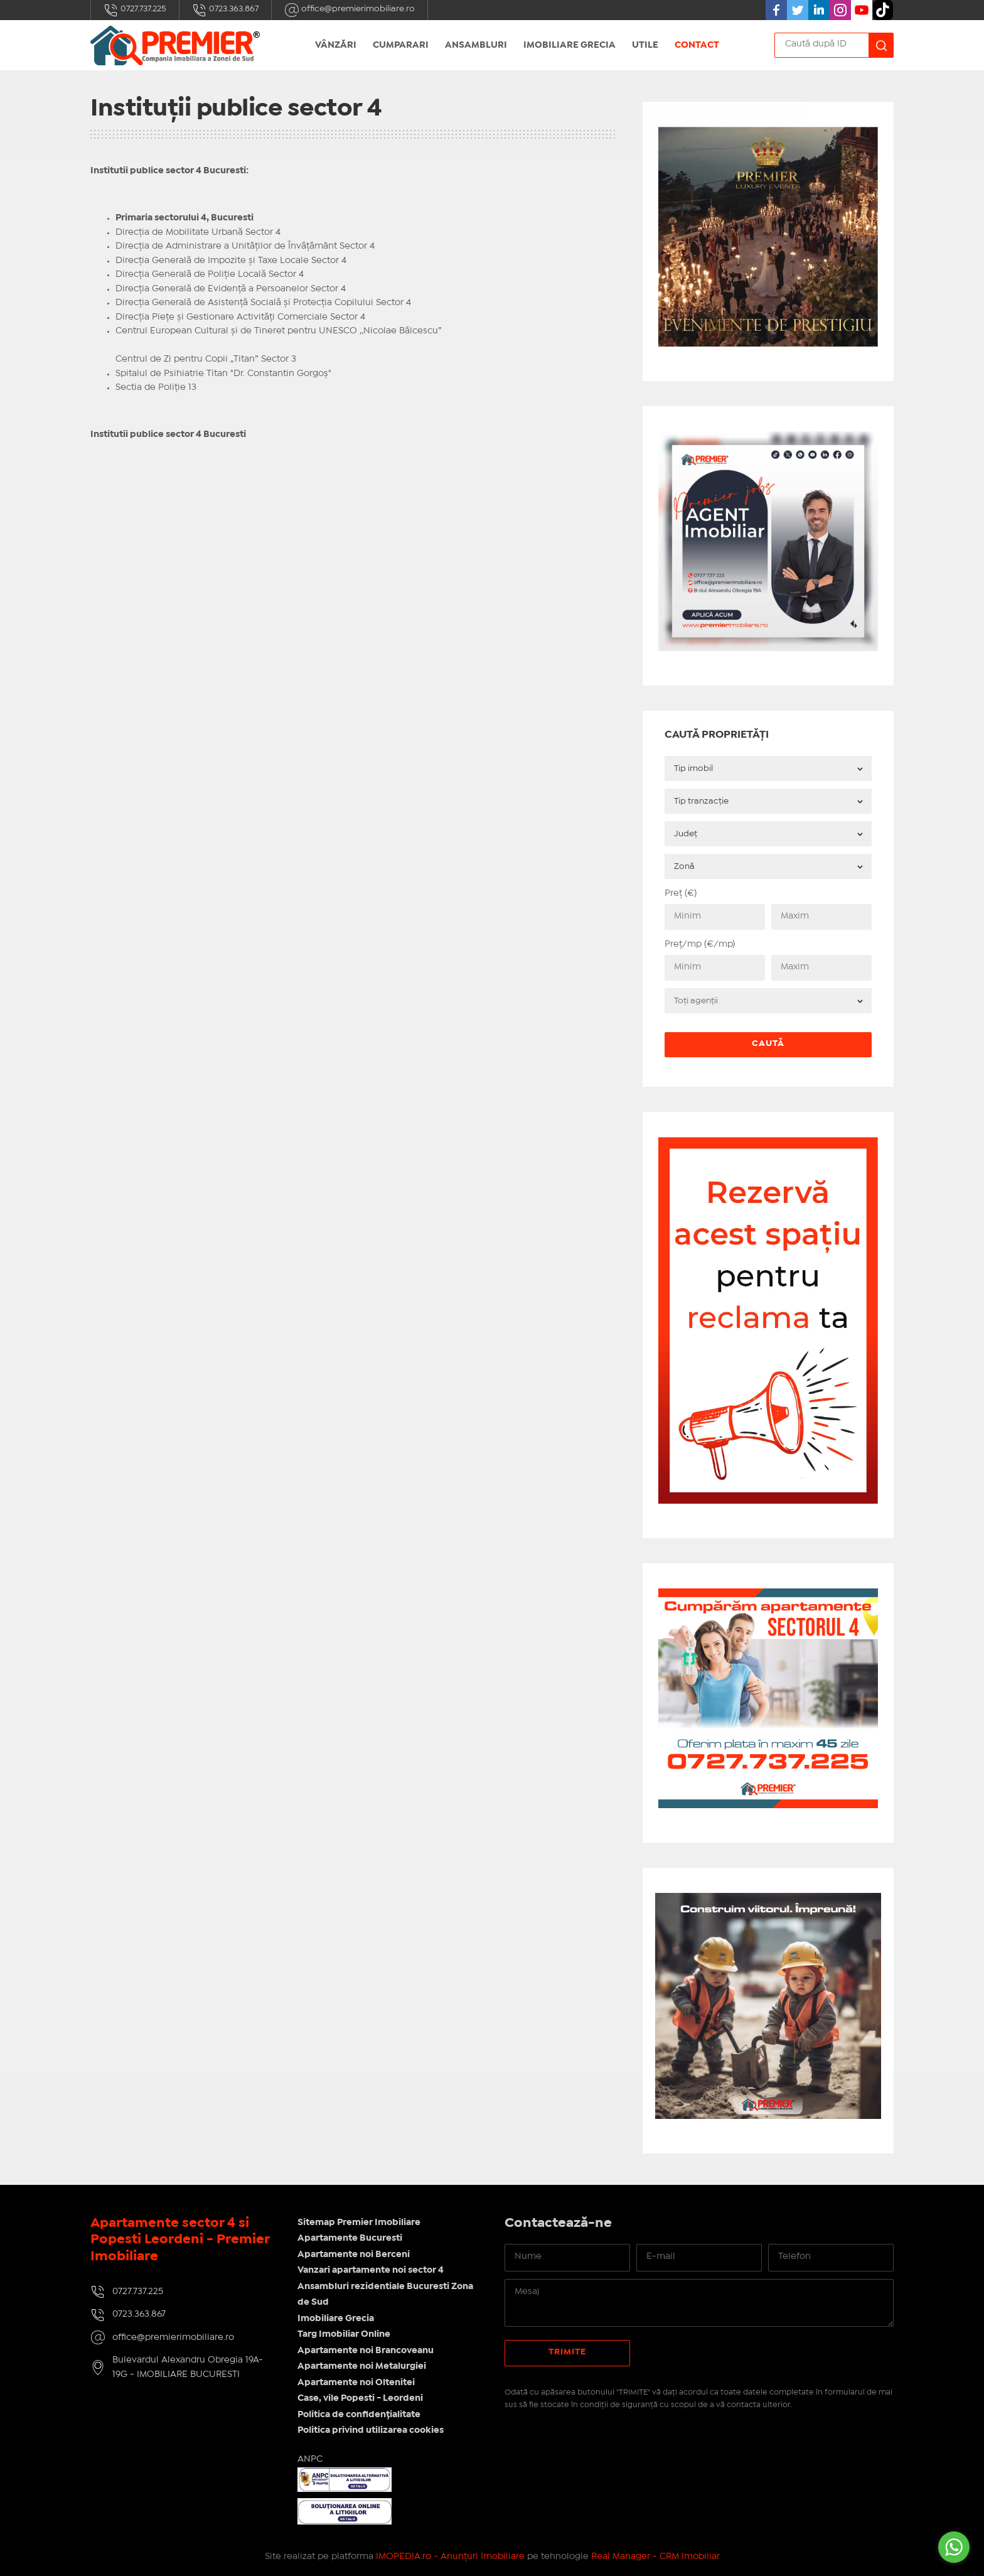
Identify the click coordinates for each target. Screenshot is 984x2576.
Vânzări (335, 45)
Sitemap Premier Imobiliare (358, 2222)
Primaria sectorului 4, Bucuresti (184, 218)
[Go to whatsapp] (954, 2547)
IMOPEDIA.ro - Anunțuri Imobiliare (450, 2556)
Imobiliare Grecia (569, 45)
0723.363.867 (225, 10)
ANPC (310, 2459)
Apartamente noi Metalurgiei (361, 2366)
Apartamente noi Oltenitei (356, 2382)
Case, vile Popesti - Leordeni (360, 2398)
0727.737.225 (135, 10)
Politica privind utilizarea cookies (370, 2430)
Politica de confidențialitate (358, 2414)
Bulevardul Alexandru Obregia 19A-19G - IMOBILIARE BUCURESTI (187, 2367)
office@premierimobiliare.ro (349, 10)
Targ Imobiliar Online (343, 2334)
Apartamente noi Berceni (353, 2254)
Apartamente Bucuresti (349, 2238)
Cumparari (401, 45)
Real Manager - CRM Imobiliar (655, 2556)
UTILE (645, 45)
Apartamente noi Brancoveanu (365, 2350)
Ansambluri (476, 45)
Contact (697, 45)
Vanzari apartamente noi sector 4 (370, 2270)
